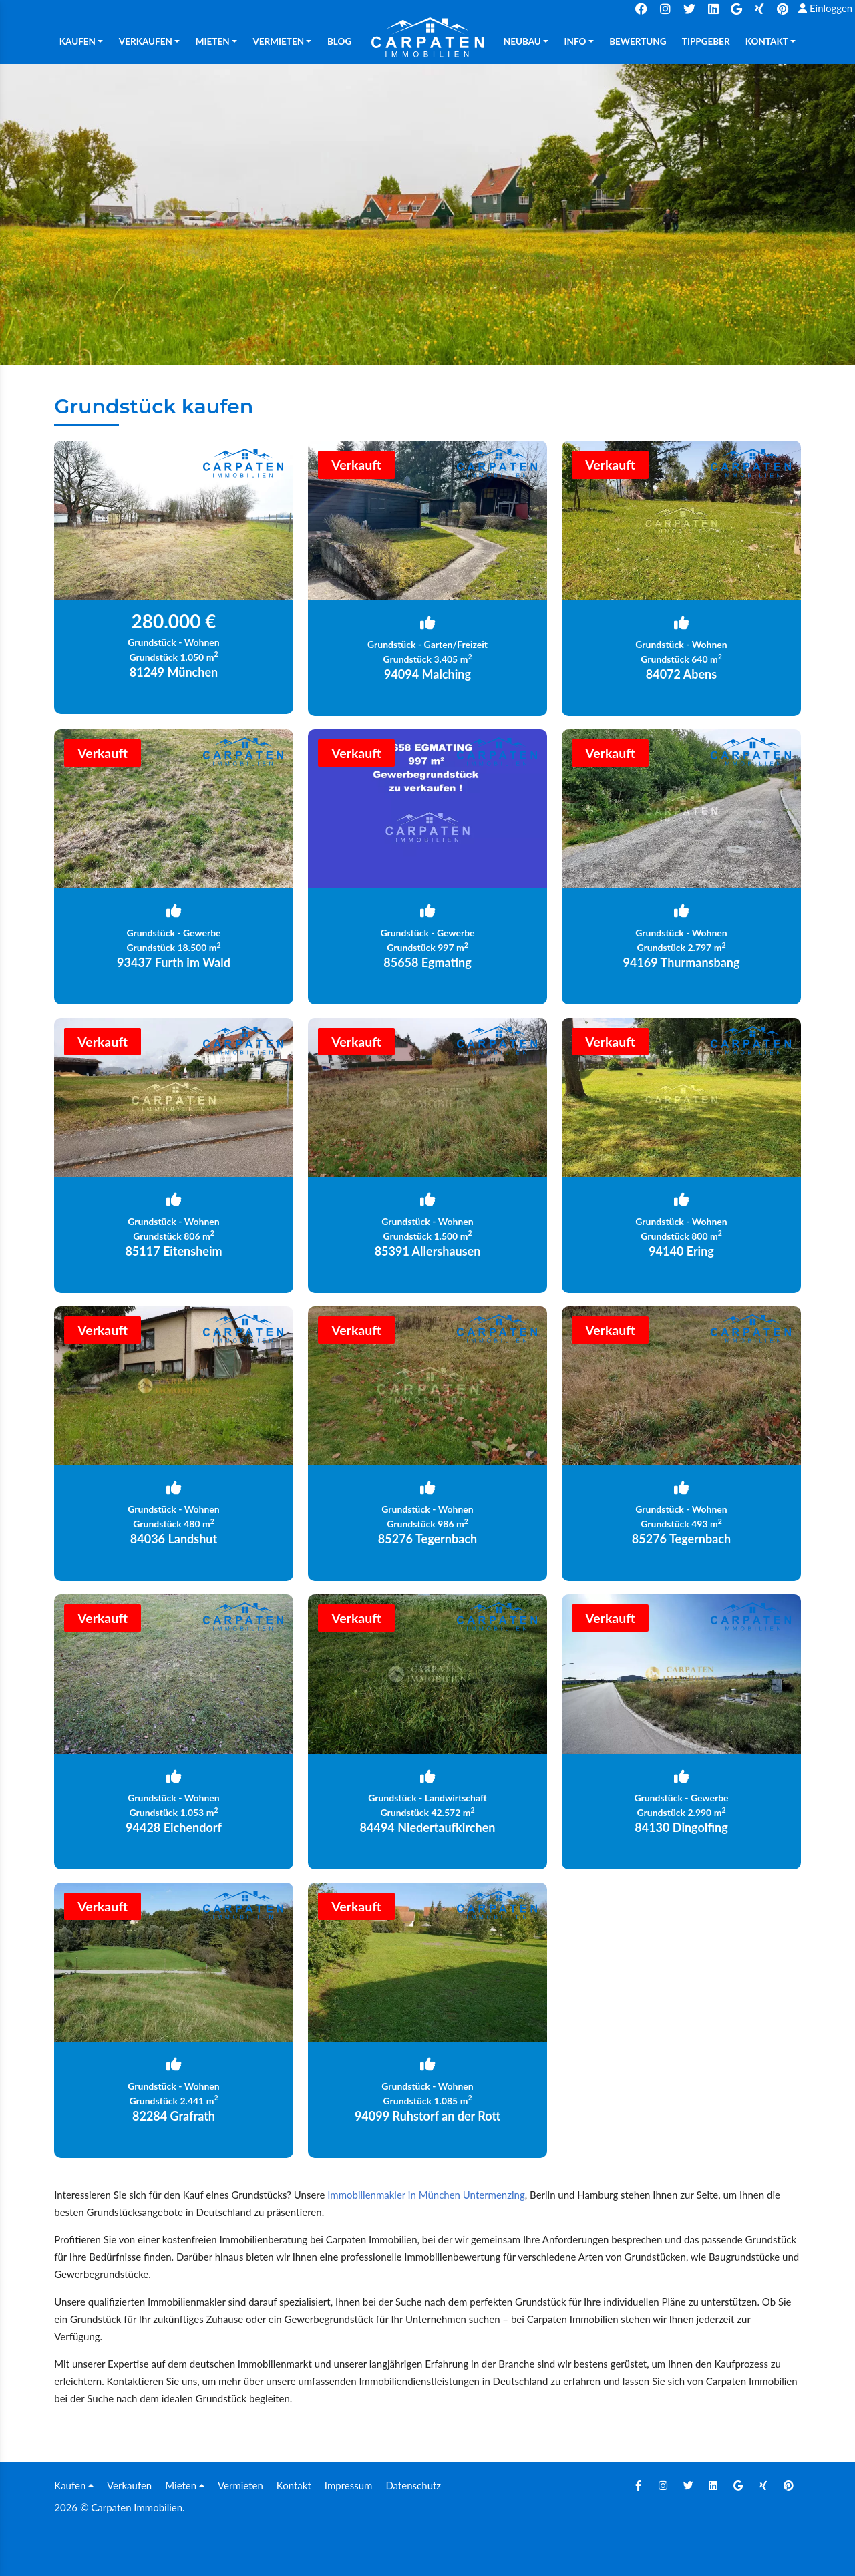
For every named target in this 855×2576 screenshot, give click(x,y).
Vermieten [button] (278, 41)
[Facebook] (638, 2485)
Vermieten (240, 2485)
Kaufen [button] (77, 41)
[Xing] (763, 2485)
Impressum (349, 2485)
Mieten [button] (213, 41)
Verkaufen (129, 2485)
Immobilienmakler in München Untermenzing (426, 2195)
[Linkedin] (713, 2485)
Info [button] (575, 41)
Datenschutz (413, 2485)
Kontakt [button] (766, 41)
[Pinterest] (788, 2485)
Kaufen (70, 2485)
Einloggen (825, 8)
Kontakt (294, 2485)
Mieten (180, 2485)
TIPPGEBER (706, 41)
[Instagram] (663, 2485)
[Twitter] (688, 2485)
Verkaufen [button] (145, 41)
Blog (339, 41)
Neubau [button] (522, 41)
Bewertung (637, 41)
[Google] (738, 2485)
